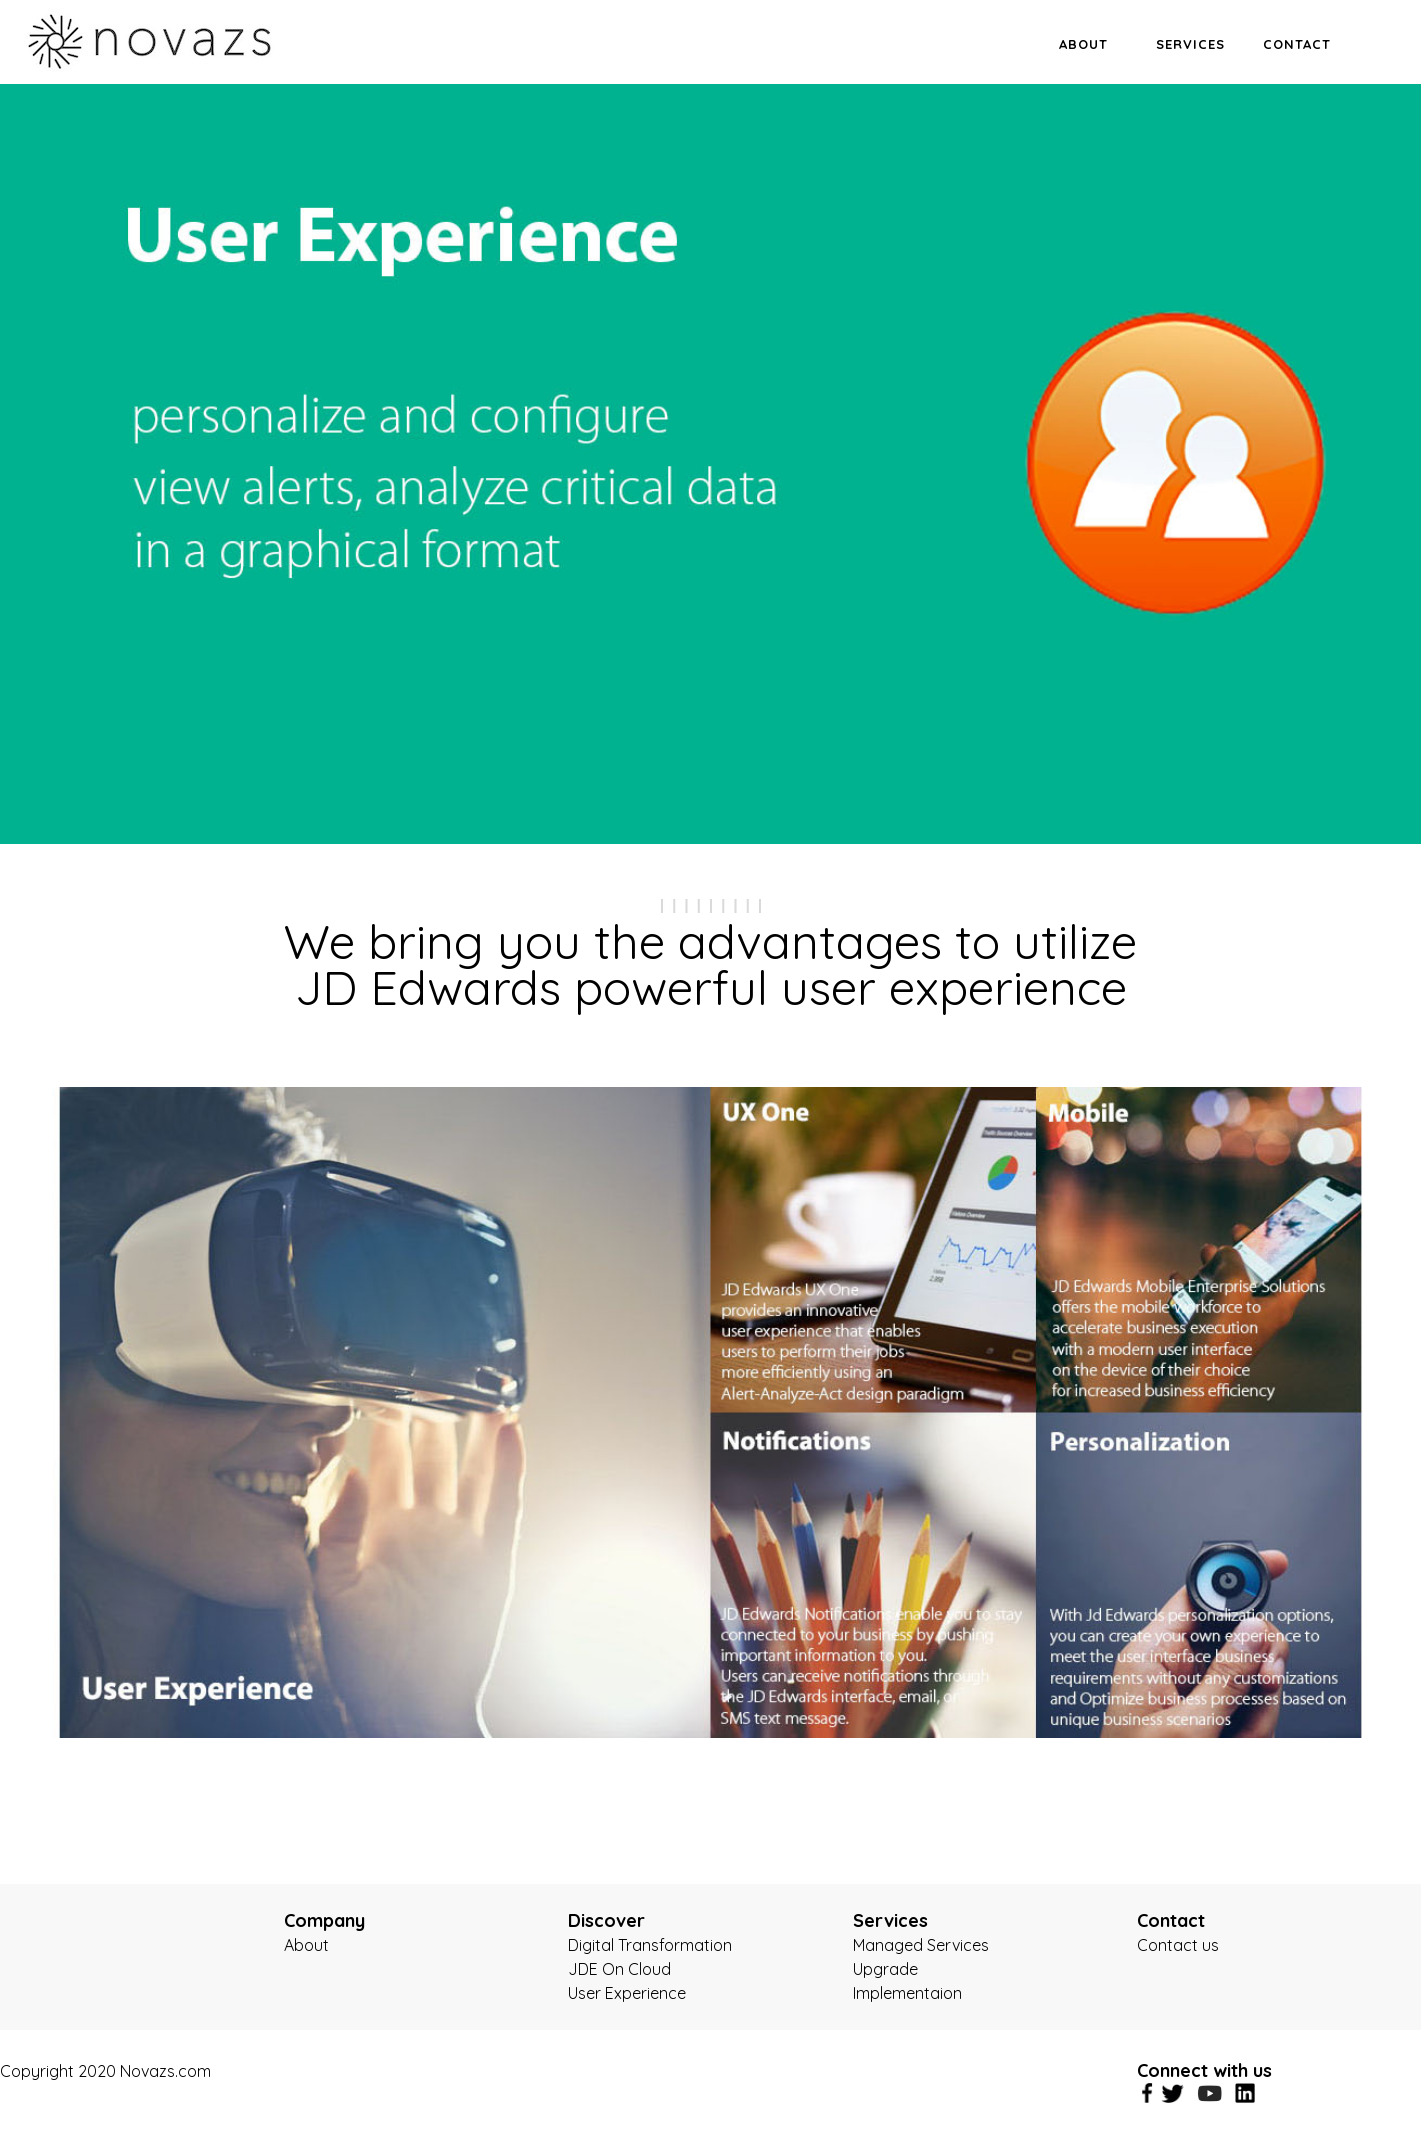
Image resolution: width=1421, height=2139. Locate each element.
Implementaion (907, 1993)
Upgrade (885, 1969)
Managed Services (921, 1945)
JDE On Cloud (619, 1969)
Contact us (1178, 1945)
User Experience (627, 1993)
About (306, 1945)
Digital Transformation (650, 1945)
